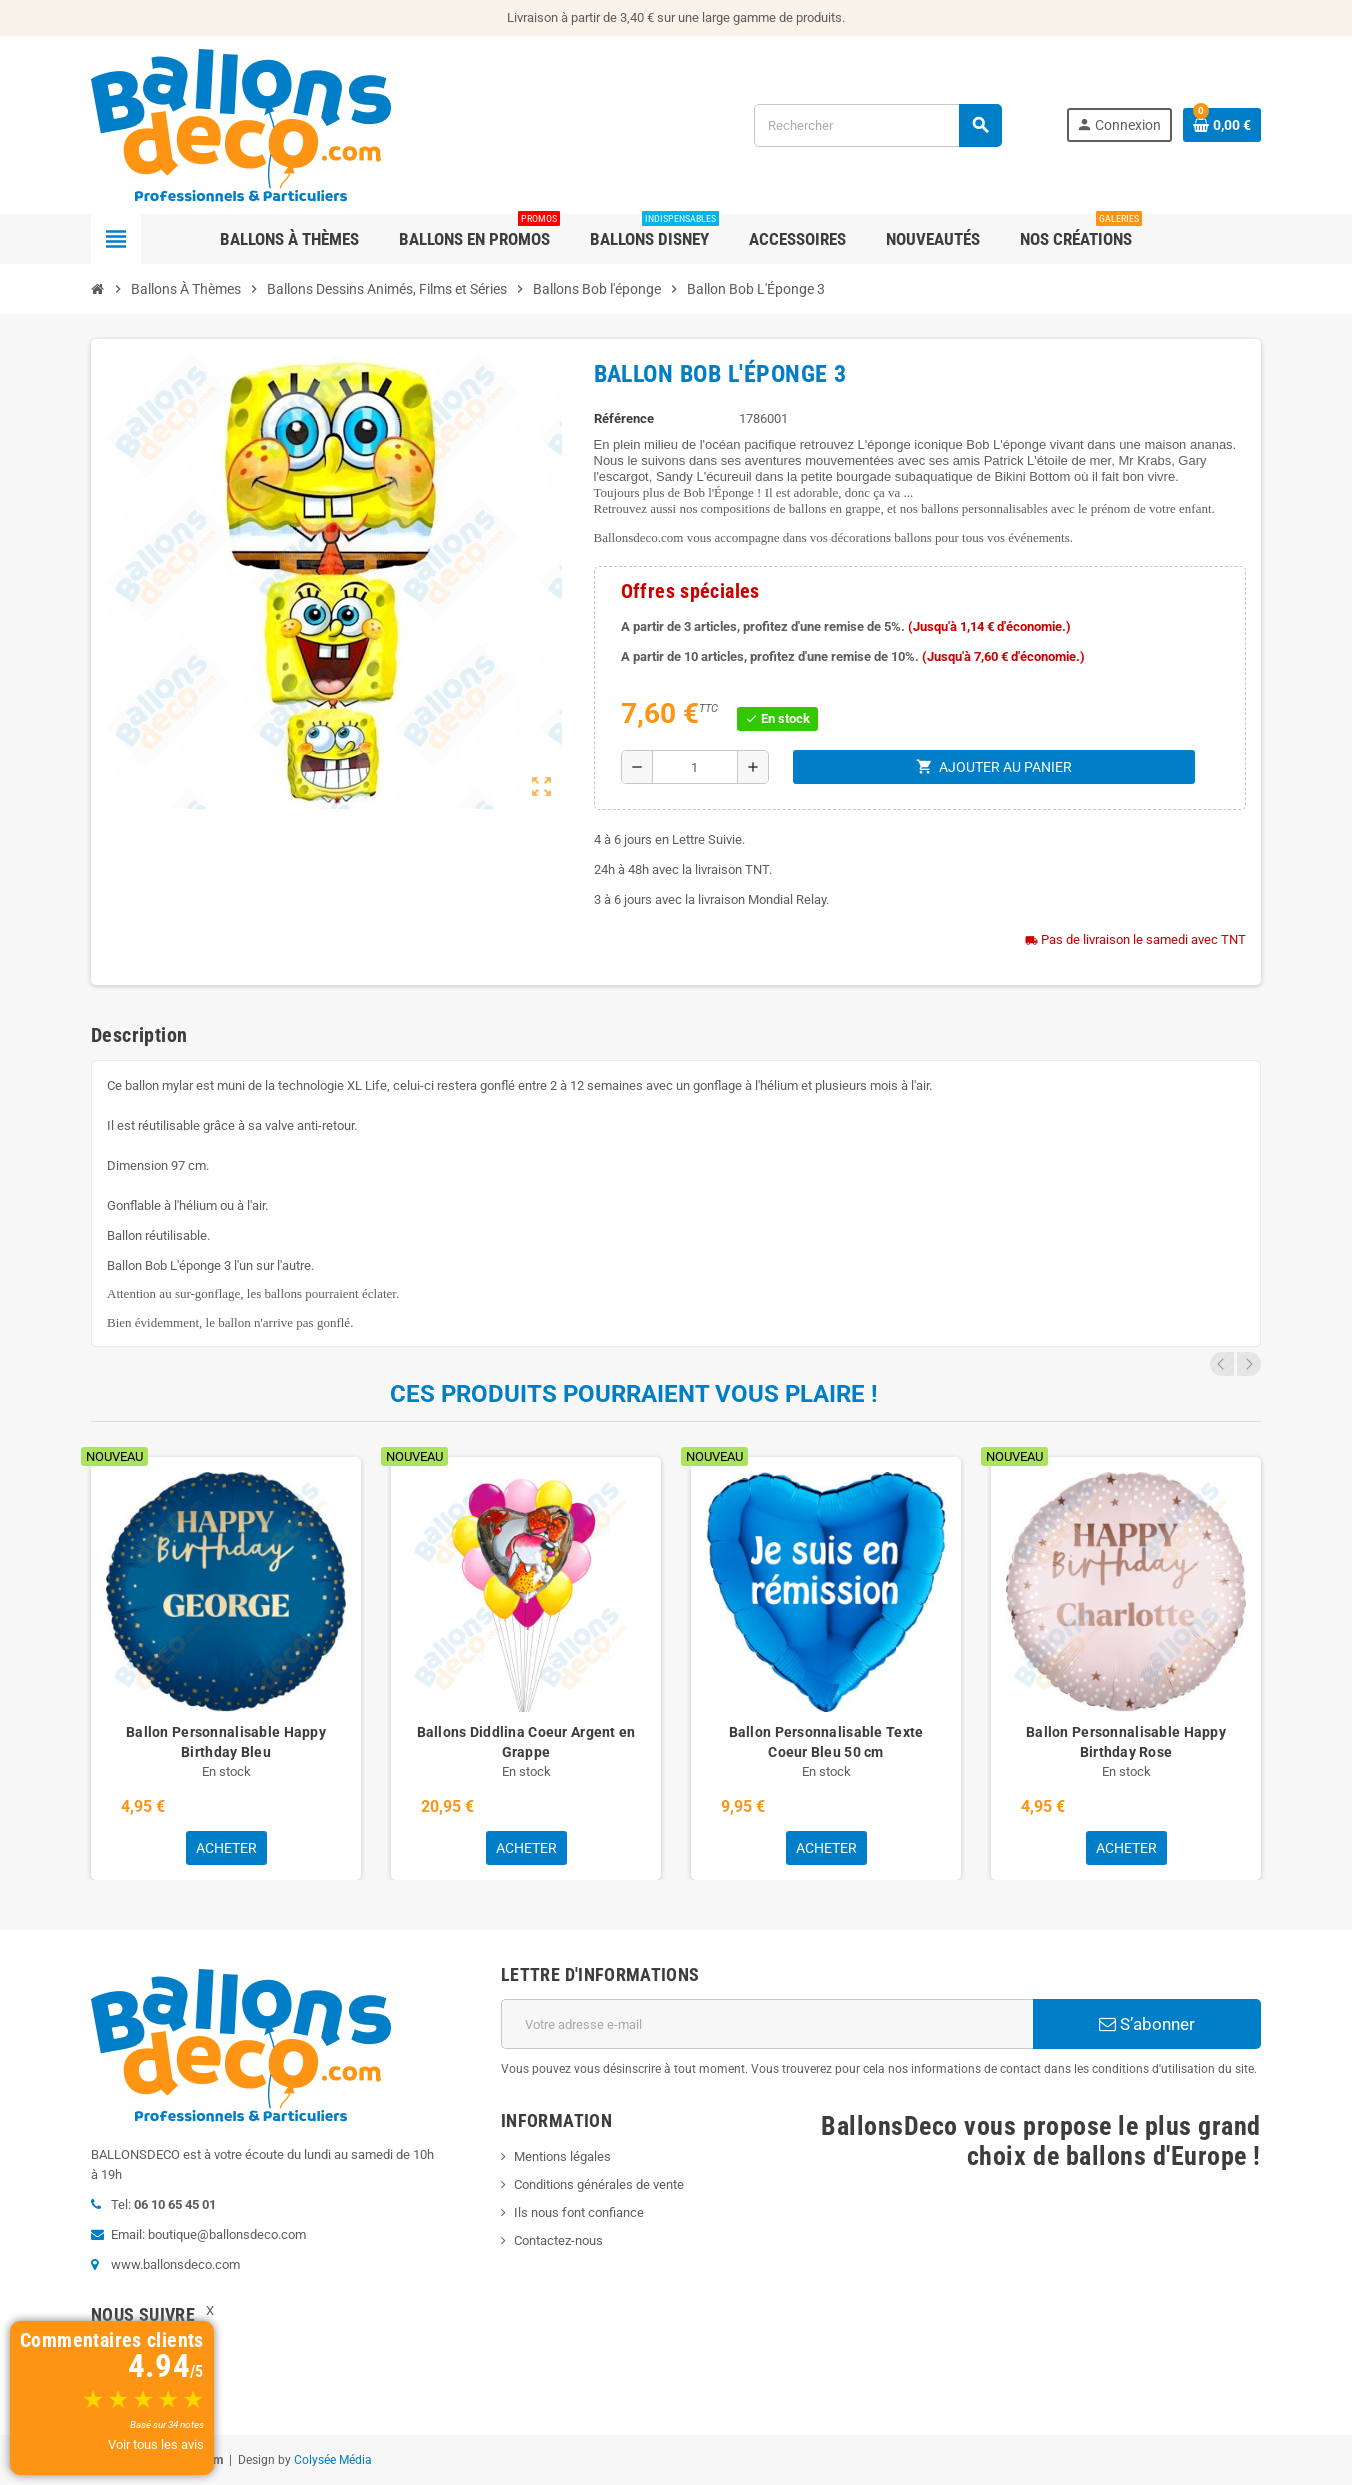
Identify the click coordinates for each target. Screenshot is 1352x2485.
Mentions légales (562, 2156)
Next (1249, 1364)
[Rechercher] (877, 125)
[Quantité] (695, 767)
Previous (1222, 1364)
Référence (624, 418)
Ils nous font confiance (579, 2212)
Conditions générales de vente (599, 2184)
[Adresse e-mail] (767, 2024)
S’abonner (1147, 2024)
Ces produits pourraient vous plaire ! (634, 1394)
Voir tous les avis (156, 2444)
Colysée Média (333, 2460)
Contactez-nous (558, 2240)
